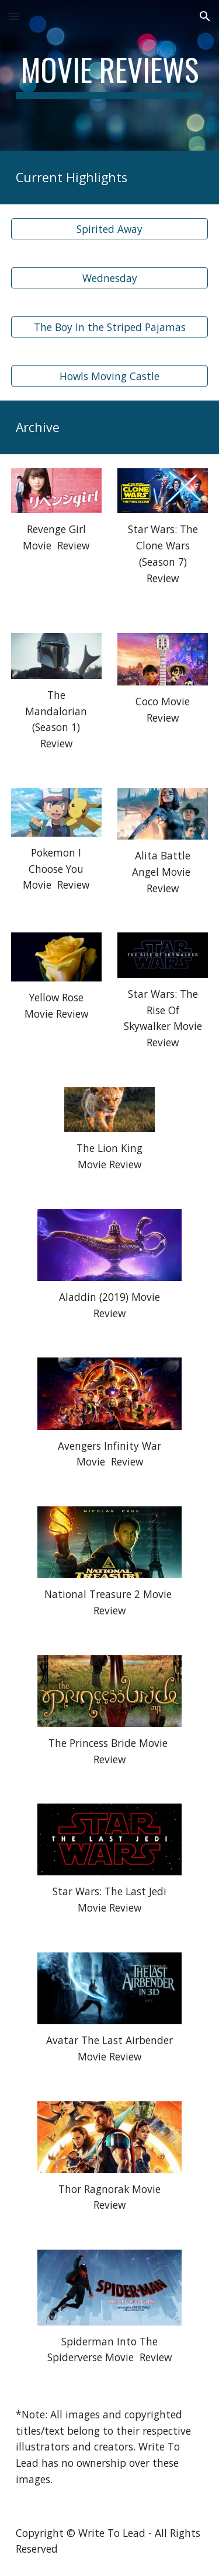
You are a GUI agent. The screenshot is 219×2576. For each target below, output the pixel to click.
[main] (109, 75)
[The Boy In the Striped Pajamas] (110, 327)
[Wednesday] (110, 278)
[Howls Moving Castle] (110, 376)
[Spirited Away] (110, 229)
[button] (14, 16)
